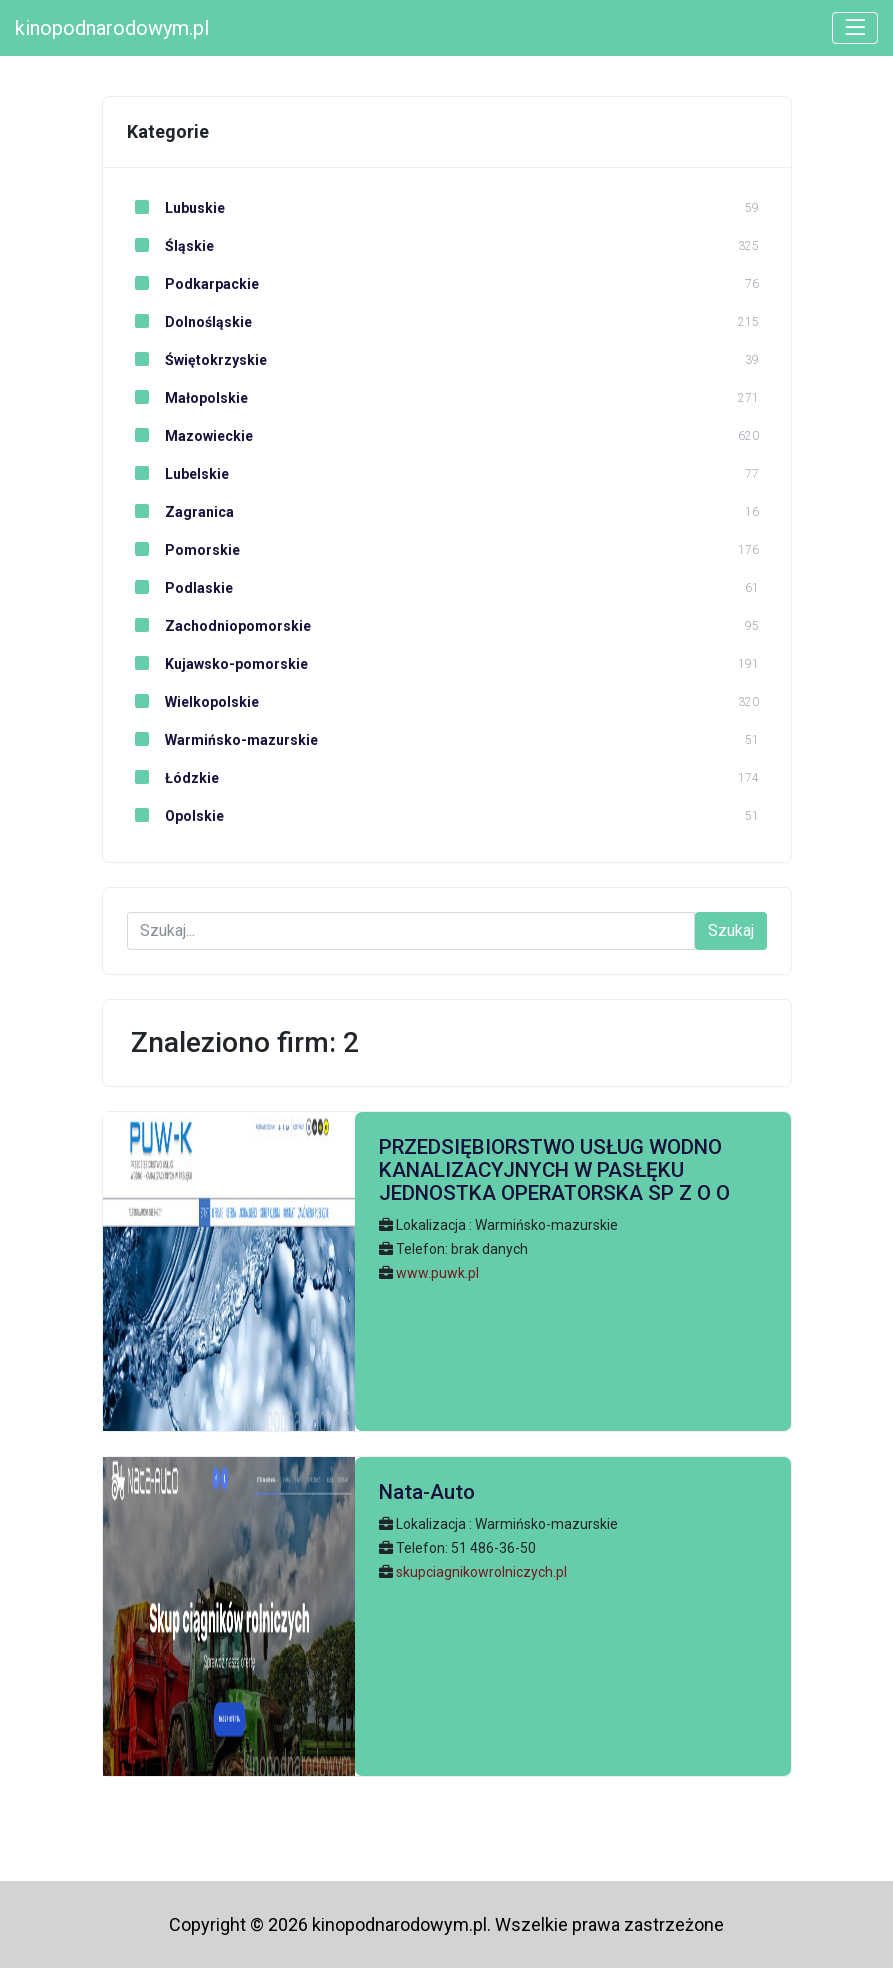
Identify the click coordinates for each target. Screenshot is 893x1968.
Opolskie (175, 816)
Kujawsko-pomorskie (217, 664)
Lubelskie (178, 474)
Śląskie (170, 246)
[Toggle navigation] (855, 28)
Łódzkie (173, 778)
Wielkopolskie (193, 702)
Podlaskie (180, 588)
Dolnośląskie (189, 322)
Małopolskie (187, 398)
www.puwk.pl (437, 1273)
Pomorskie (183, 550)
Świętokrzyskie (197, 360)
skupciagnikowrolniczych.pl (481, 1572)
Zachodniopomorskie (219, 626)
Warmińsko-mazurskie (222, 740)
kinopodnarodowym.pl (112, 28)
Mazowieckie (190, 436)
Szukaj (731, 930)
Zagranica (180, 512)
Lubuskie (176, 208)
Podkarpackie (193, 284)
